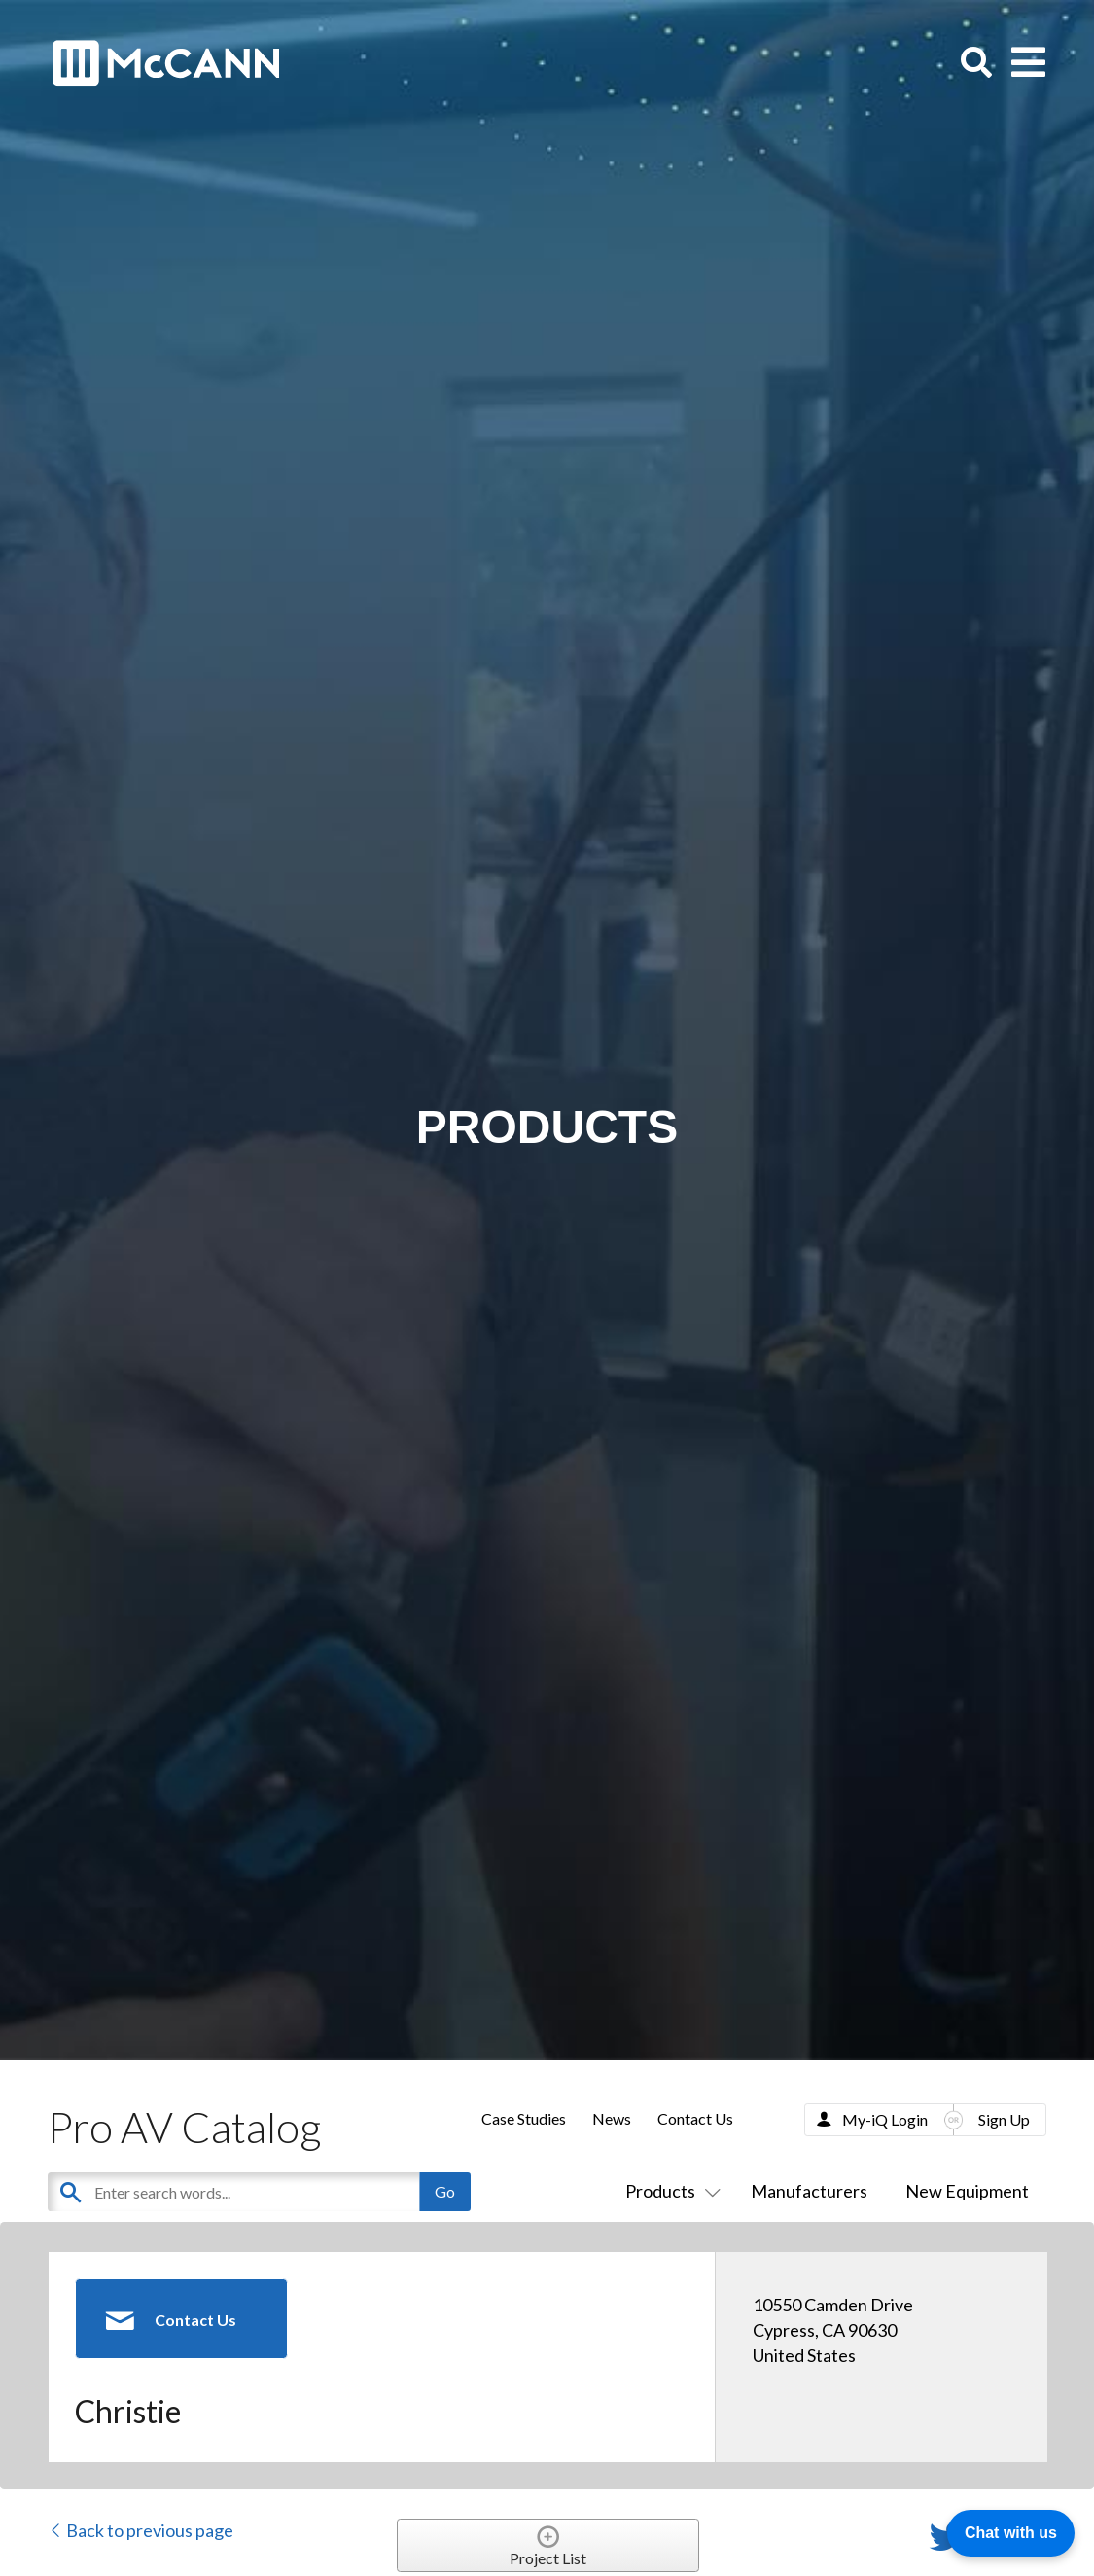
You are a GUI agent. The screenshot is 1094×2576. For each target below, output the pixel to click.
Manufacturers (809, 2190)
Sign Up (1004, 2119)
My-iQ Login (885, 2119)
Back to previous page (140, 2530)
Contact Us (695, 2118)
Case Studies (523, 2118)
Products (669, 2190)
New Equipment (967, 2190)
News (611, 2118)
